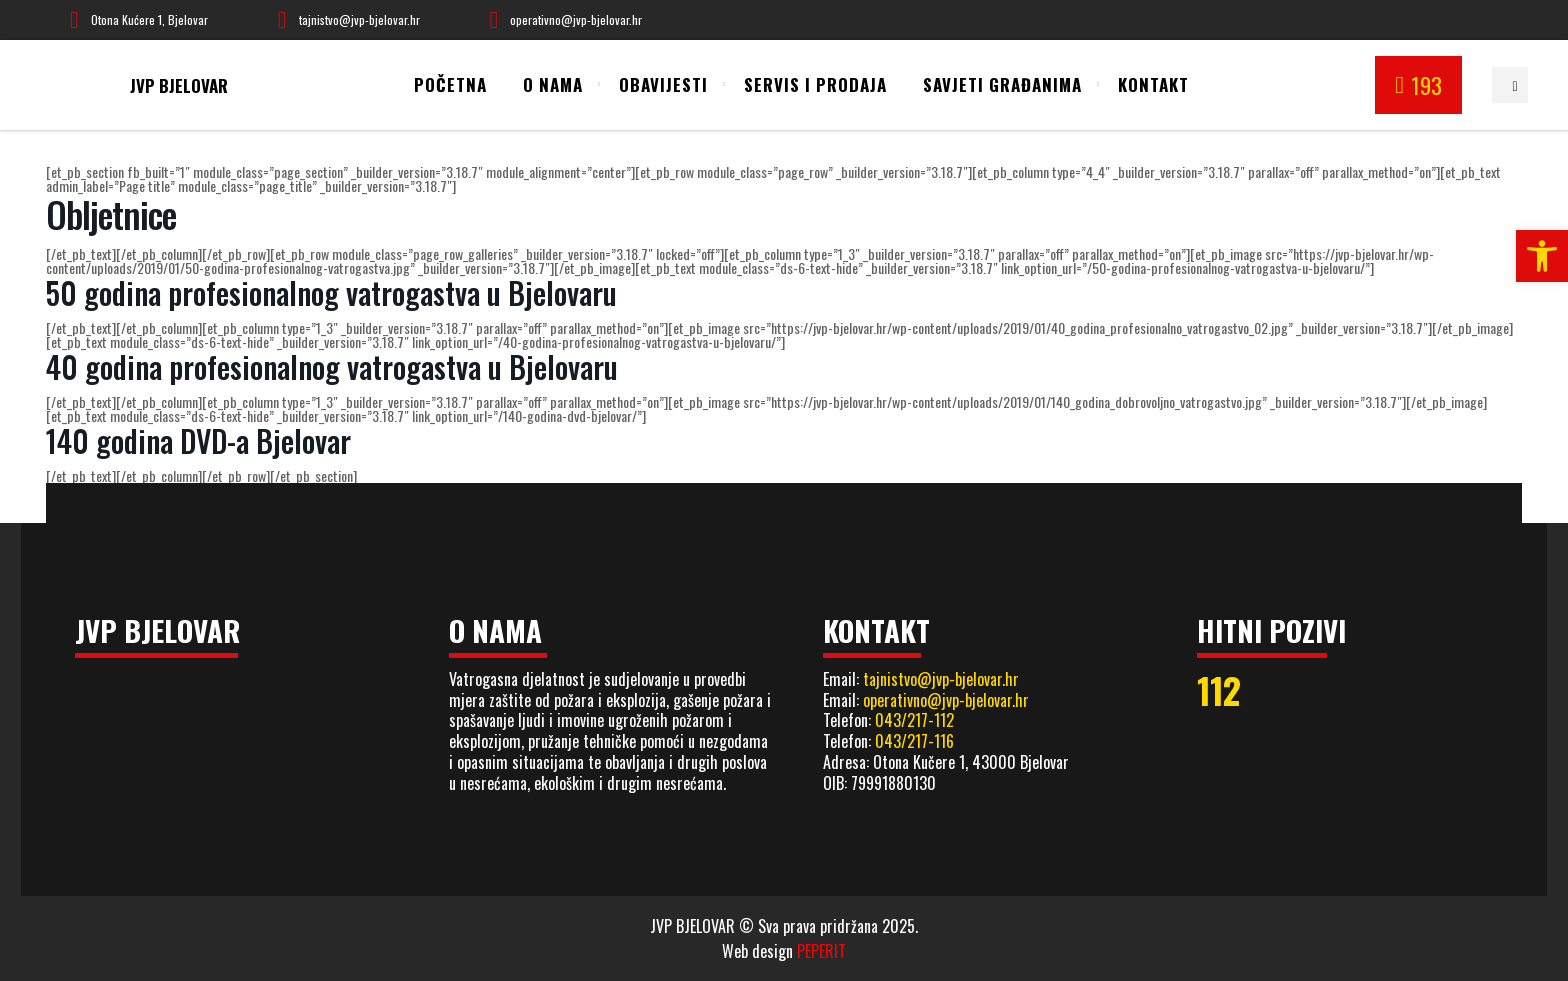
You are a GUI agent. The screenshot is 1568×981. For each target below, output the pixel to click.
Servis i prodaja (815, 84)
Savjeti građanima (1002, 84)
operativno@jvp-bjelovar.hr (946, 700)
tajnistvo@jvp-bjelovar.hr (941, 679)
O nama (553, 84)
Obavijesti (663, 84)
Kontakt (1153, 84)
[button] (1542, 256)
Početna (450, 84)
